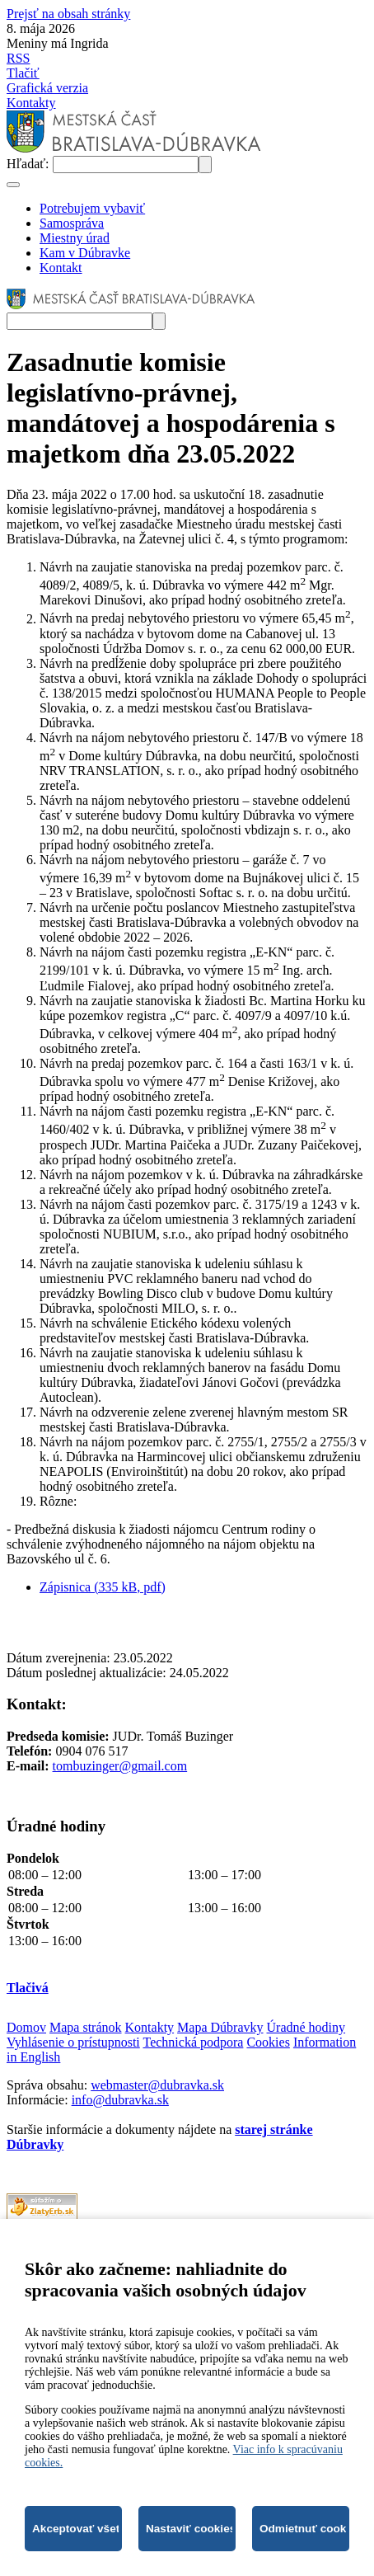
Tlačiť (23, 73)
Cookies (267, 2042)
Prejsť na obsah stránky (68, 14)
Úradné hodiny (306, 2027)
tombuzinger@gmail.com (120, 1766)
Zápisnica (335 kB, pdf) (103, 1587)
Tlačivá (28, 1988)
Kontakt (61, 268)
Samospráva (72, 223)
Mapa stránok (85, 2027)
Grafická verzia (47, 88)
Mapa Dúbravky (220, 2027)
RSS (18, 58)
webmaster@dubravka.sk (157, 2085)
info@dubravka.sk (120, 2100)
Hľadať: (30, 164)
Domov (26, 2027)
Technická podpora (193, 2042)
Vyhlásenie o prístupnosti (73, 2042)
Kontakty (31, 103)
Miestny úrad (75, 238)
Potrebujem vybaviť (92, 208)
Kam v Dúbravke (85, 253)
